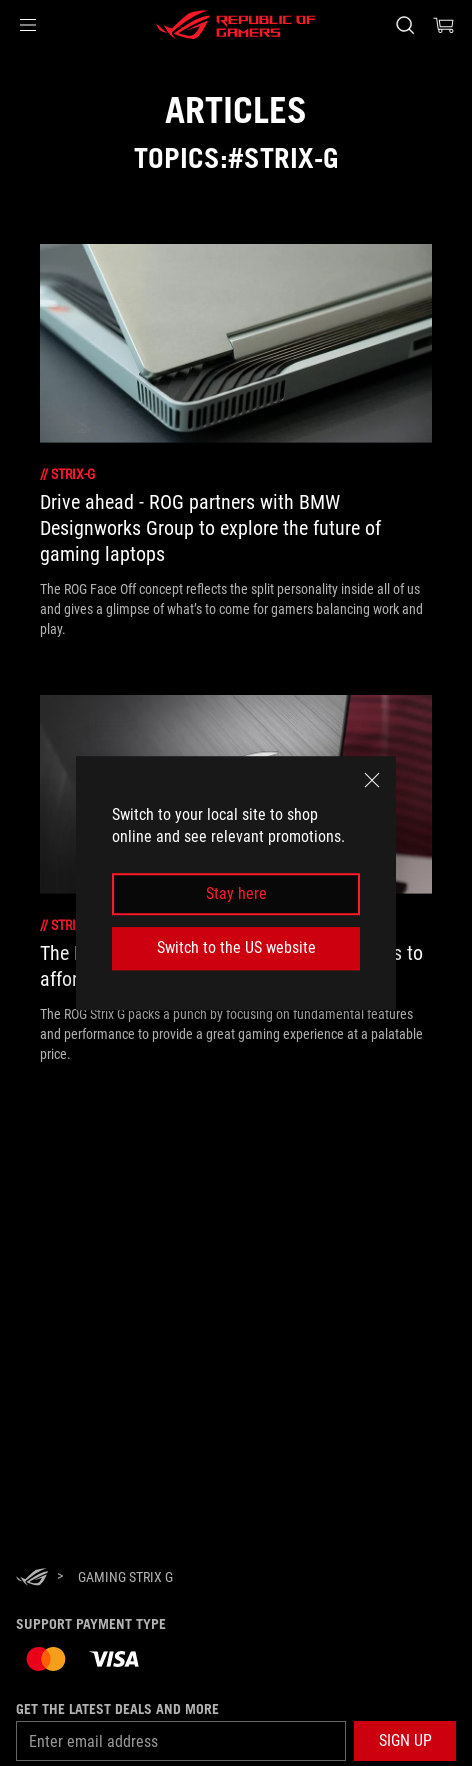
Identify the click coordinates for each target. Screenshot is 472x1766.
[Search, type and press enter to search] (404, 25)
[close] (372, 780)
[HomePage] (32, 1578)
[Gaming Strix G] (125, 1577)
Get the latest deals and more (117, 1709)
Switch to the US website (236, 947)
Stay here (236, 893)
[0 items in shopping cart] (444, 25)
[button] (28, 25)
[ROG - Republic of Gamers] (236, 25)
